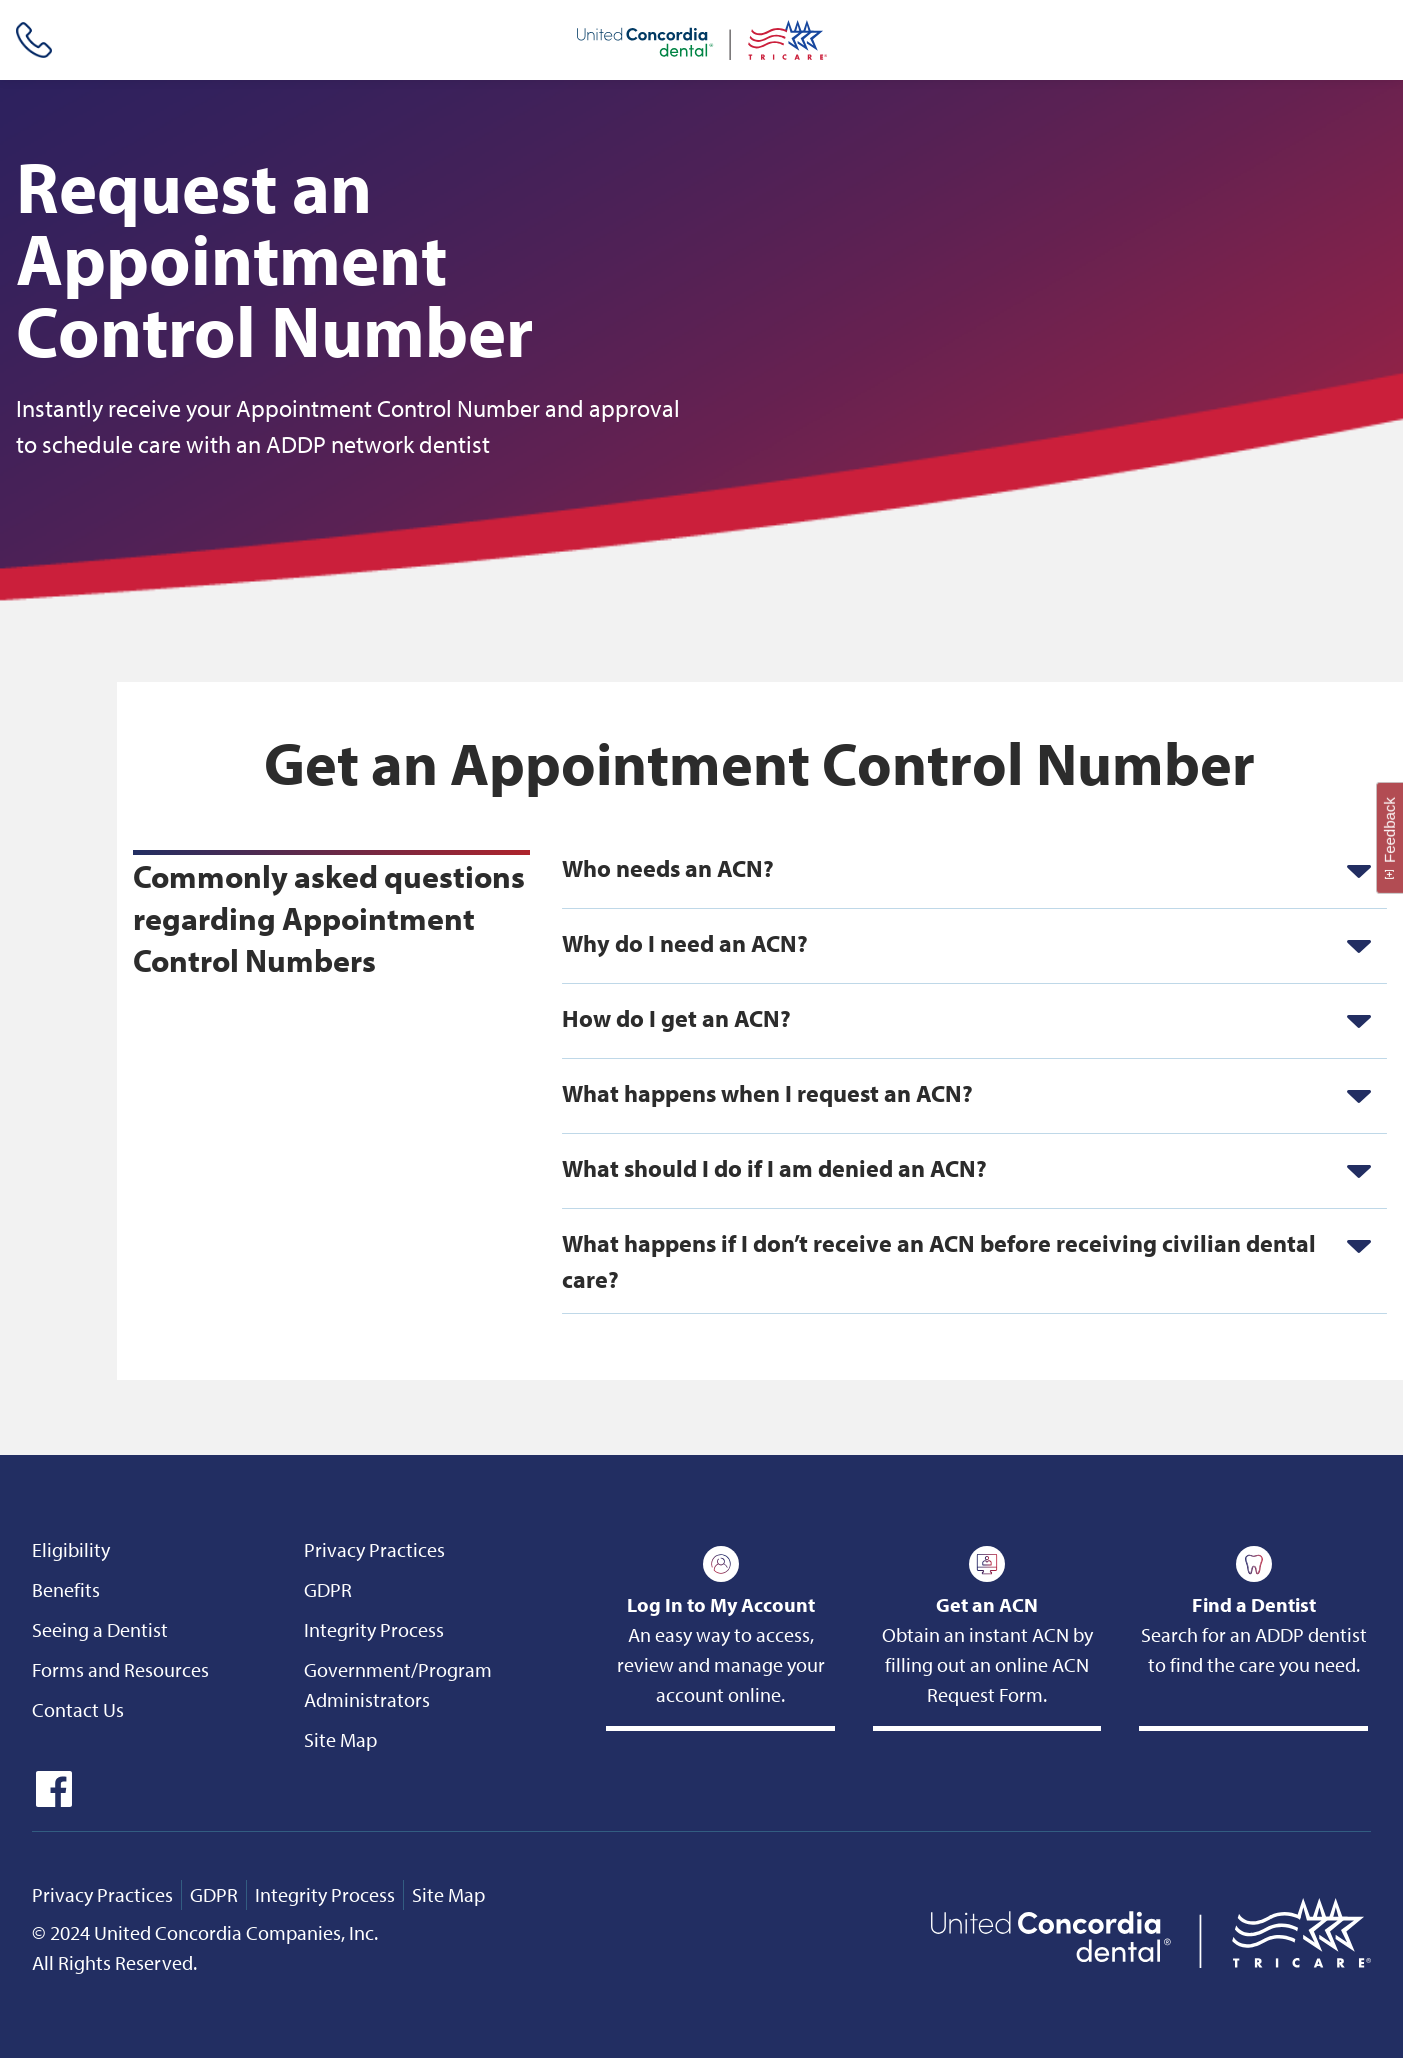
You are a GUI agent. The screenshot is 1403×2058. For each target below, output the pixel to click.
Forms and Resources (120, 1669)
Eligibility (71, 1549)
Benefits (66, 1589)
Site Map (340, 1739)
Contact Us (78, 1709)
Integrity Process (374, 1629)
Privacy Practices (374, 1549)
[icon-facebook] (52, 1799)
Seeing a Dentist (100, 1629)
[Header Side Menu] (1373, 40)
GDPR (328, 1589)
